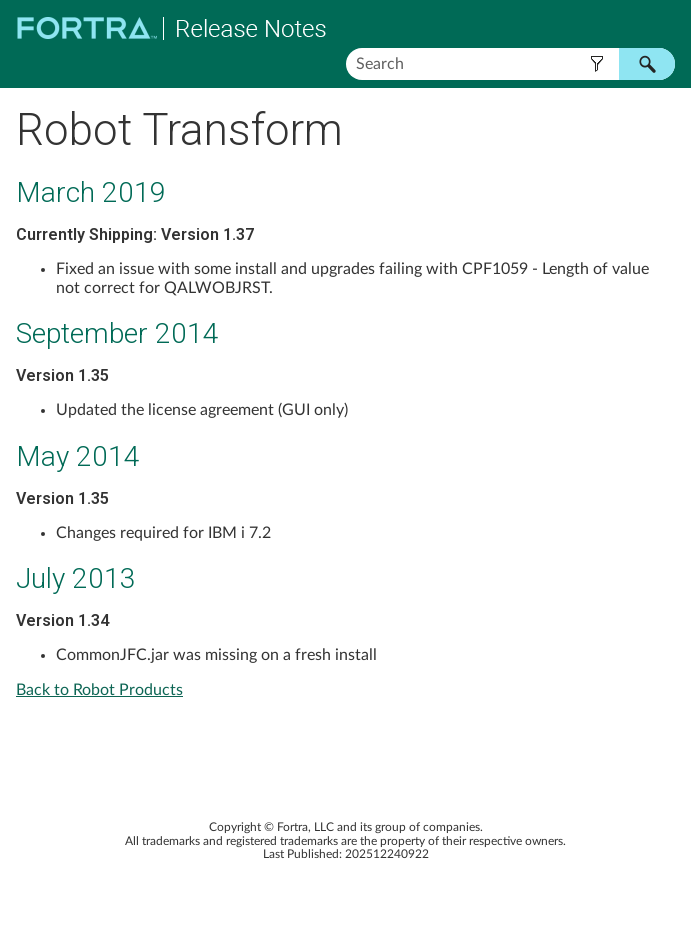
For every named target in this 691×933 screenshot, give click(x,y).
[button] (596, 64)
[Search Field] (511, 64)
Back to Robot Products (99, 690)
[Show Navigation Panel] (664, 28)
